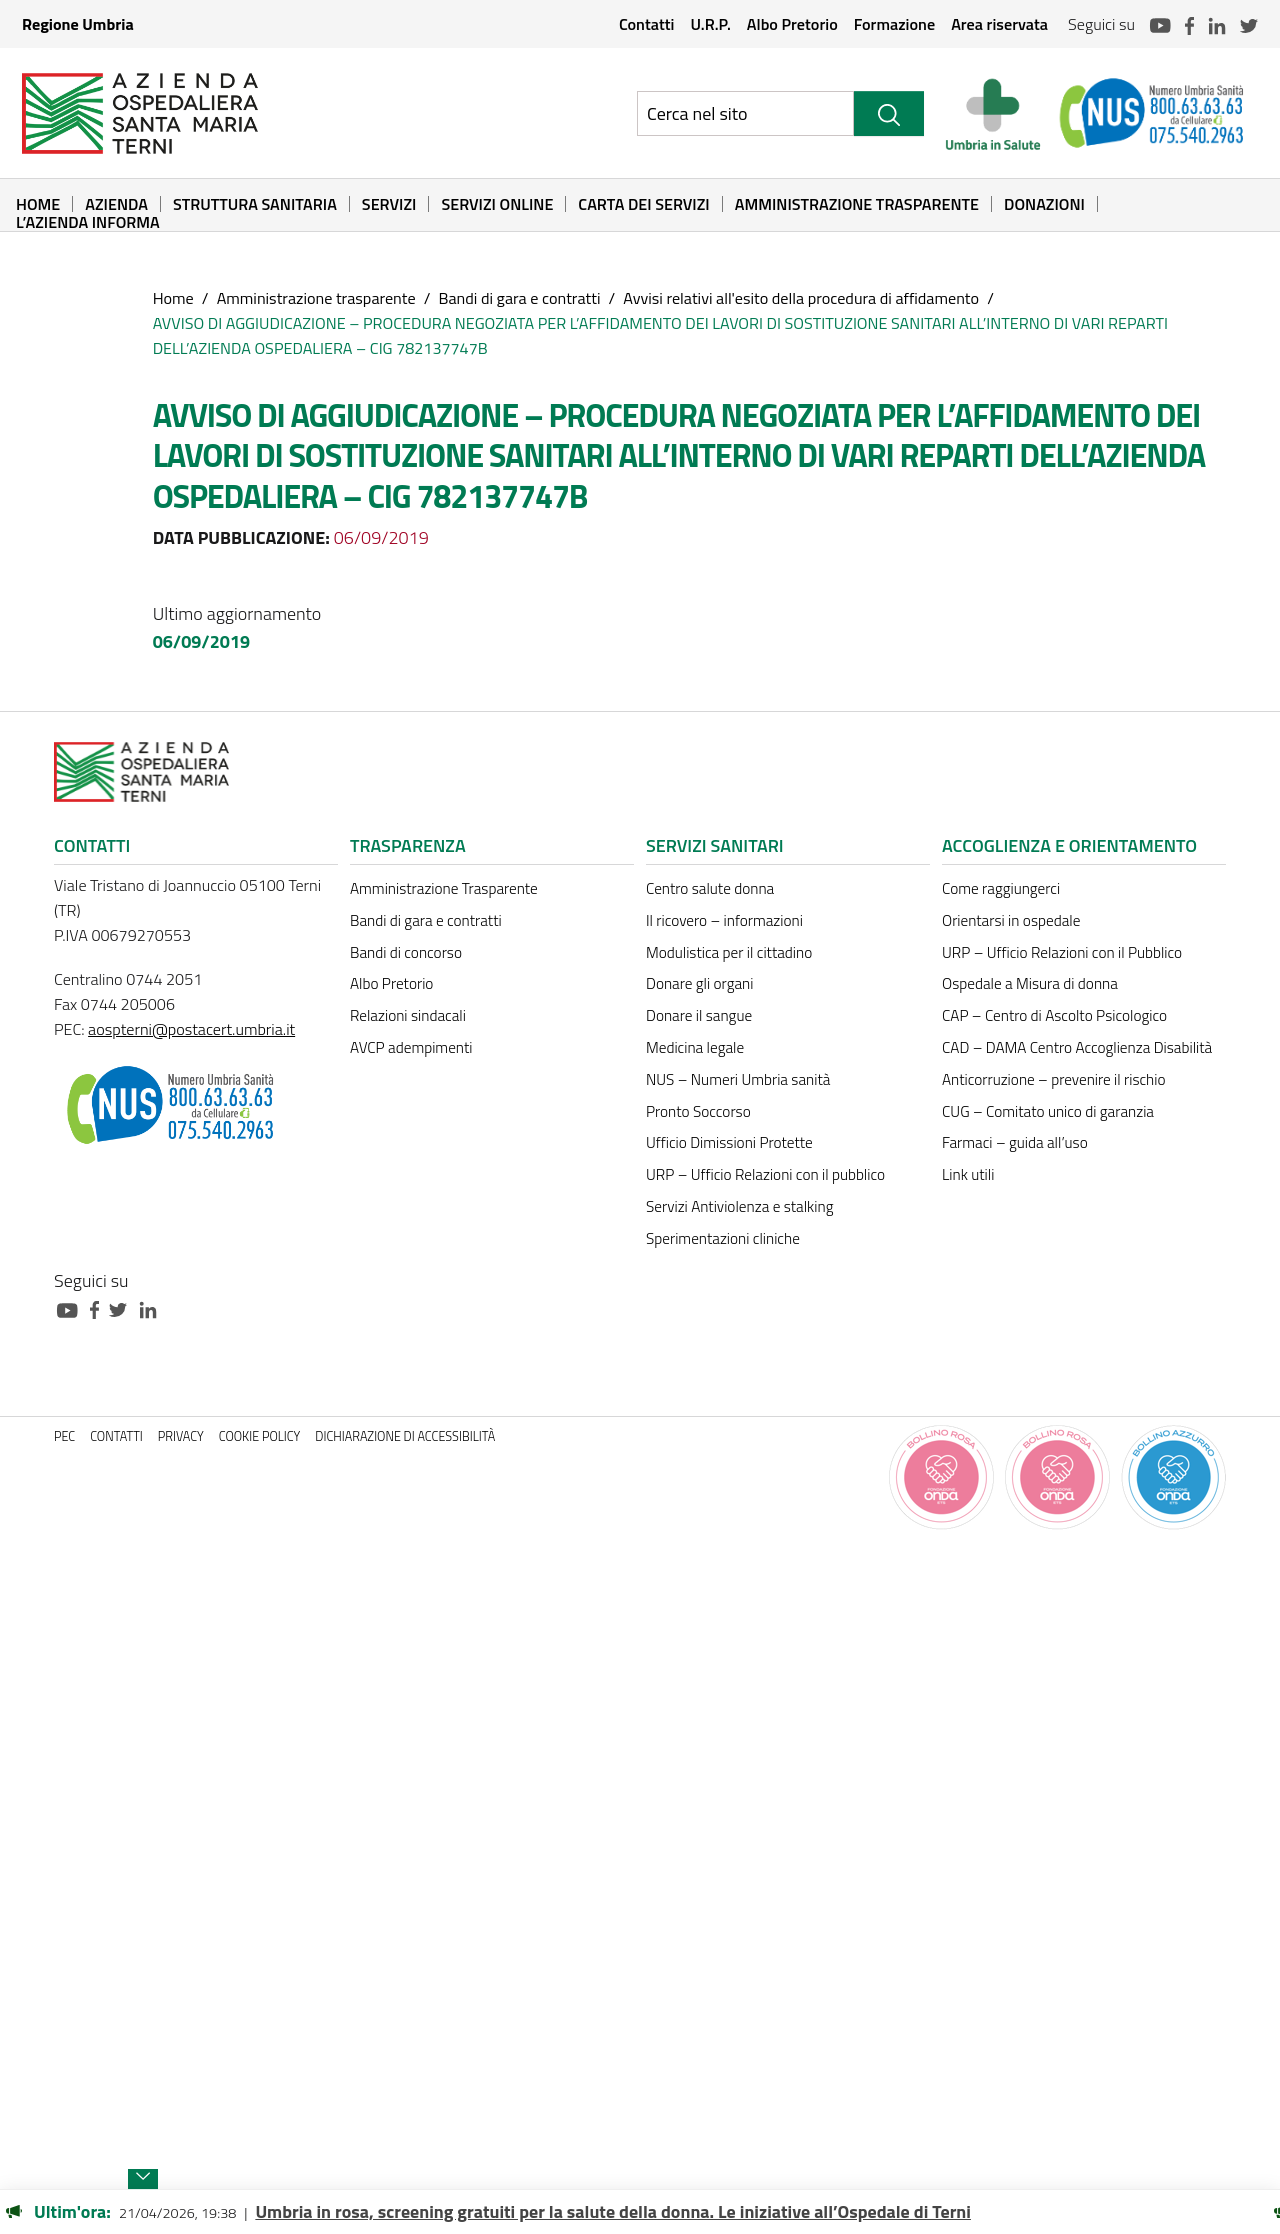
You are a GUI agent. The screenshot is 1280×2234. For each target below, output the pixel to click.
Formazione (894, 24)
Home (38, 204)
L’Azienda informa (88, 222)
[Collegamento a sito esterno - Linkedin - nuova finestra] (153, 1308)
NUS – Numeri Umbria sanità (738, 1079)
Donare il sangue (699, 1015)
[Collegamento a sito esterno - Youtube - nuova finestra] (72, 1308)
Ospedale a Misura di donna (1030, 983)
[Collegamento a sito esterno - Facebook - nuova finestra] (99, 1308)
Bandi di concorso (406, 952)
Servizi (389, 204)
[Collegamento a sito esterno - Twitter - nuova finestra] (123, 1308)
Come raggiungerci (1001, 888)
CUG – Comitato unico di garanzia (1048, 1111)
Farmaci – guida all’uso (1015, 1142)
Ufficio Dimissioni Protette (729, 1142)
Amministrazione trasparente (316, 298)
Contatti (647, 24)
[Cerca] (889, 113)
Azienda (116, 204)
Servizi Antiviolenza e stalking (739, 1206)
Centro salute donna (710, 888)
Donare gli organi (699, 983)
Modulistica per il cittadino (729, 952)
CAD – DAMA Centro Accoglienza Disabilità (1077, 1047)
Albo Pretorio (792, 24)
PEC (64, 1436)
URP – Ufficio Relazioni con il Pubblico (1062, 952)
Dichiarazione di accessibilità (405, 1436)
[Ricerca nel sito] (745, 113)
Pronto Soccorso (698, 1111)
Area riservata (999, 24)
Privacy (181, 1436)
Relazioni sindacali (408, 1015)
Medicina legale (695, 1047)
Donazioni (1044, 204)
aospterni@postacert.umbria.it (191, 1029)
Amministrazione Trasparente (857, 204)
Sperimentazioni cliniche (723, 1238)
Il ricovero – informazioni (724, 920)
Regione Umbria (78, 24)
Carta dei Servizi (643, 204)
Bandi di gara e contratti (519, 298)
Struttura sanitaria (255, 204)
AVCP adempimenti (411, 1047)
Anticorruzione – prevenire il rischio (1054, 1079)
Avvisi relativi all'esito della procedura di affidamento (801, 298)
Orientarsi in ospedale (1011, 920)
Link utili (968, 1174)
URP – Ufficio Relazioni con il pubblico (765, 1174)
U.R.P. (710, 24)
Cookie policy (260, 1436)
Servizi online (497, 204)
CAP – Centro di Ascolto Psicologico (1054, 1015)
